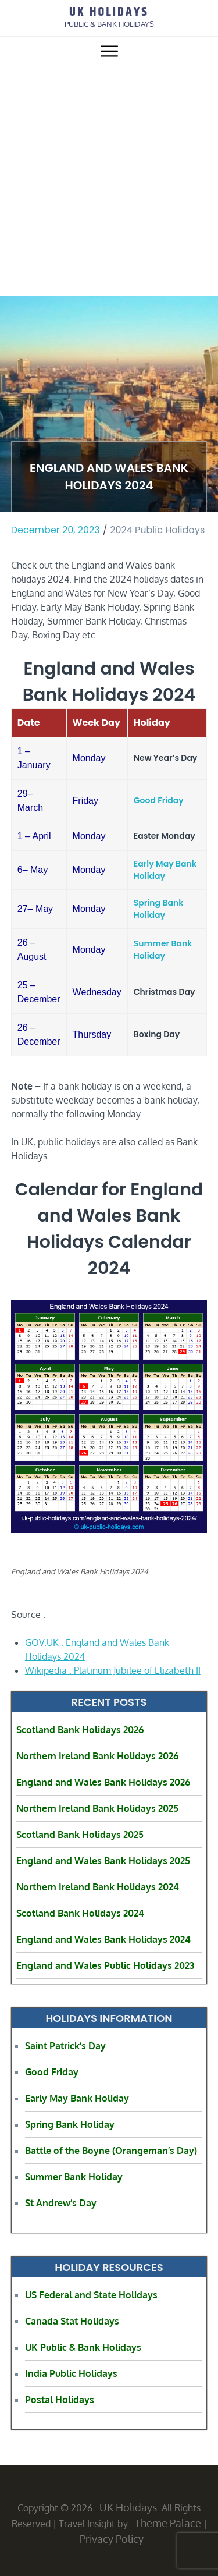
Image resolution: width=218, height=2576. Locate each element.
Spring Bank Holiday (159, 909)
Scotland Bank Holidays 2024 (80, 1913)
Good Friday (159, 800)
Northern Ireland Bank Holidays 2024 (97, 1887)
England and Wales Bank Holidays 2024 (103, 1939)
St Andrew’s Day (61, 2203)
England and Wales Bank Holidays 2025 (103, 1861)
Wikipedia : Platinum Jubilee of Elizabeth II (113, 1670)
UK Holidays (109, 12)
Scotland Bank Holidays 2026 (80, 1730)
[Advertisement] (109, 181)
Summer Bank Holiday (163, 949)
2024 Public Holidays (157, 530)
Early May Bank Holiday (165, 870)
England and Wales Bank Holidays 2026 (103, 1782)
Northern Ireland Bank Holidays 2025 (97, 1808)
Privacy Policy (112, 2538)
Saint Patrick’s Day (65, 2046)
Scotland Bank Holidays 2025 (80, 1834)
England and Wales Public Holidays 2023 (105, 1965)
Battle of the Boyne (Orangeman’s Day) (111, 2150)
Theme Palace (168, 2523)
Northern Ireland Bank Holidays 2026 (97, 1756)
